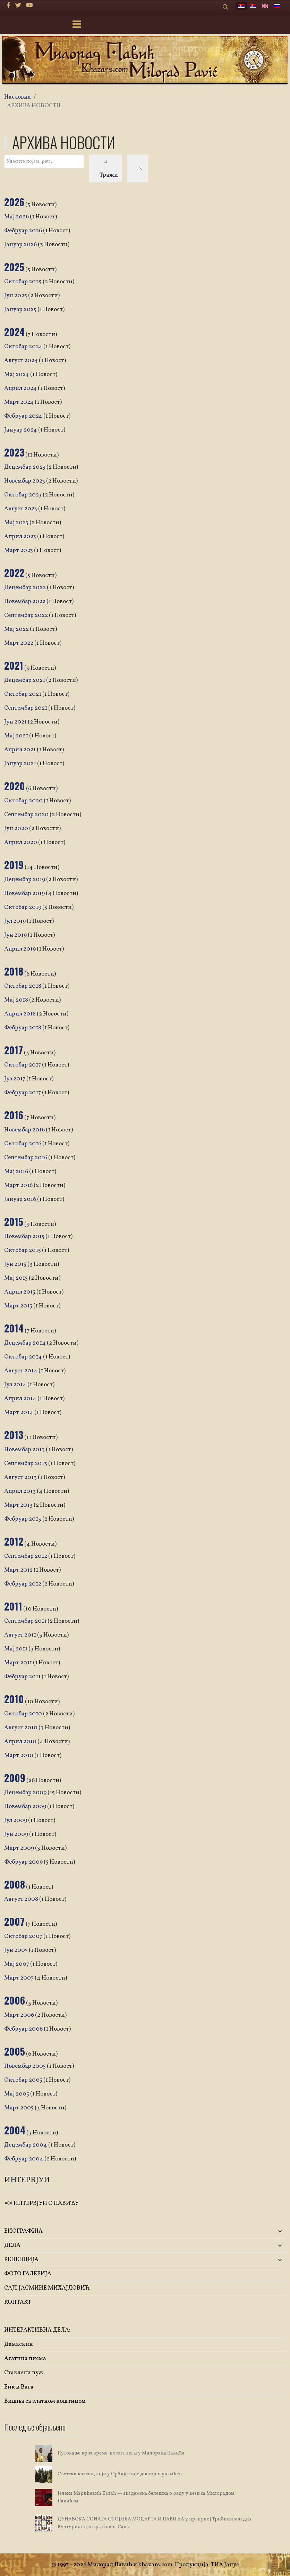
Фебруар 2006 (24, 2029)
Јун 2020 (16, 829)
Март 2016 (19, 1185)
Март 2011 (18, 1663)
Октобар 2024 (23, 347)
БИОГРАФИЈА (23, 2231)
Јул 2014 (15, 1385)
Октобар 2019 (23, 907)
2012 (13, 1541)
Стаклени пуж (23, 2373)
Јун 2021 (16, 722)
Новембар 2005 (25, 2066)
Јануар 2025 (20, 309)
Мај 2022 (17, 629)
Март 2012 (19, 1570)
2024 (14, 332)
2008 (14, 1884)
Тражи (109, 169)
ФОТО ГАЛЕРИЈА (27, 2274)
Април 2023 (20, 537)
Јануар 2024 (21, 430)
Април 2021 (20, 750)
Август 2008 (21, 1899)
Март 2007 (19, 1978)
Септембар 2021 (26, 708)
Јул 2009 (16, 1820)
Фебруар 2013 (23, 1519)
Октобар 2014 (23, 1357)
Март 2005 (19, 2108)
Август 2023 (21, 509)
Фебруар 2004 (24, 2159)
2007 (14, 1921)
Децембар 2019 (25, 880)
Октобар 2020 (24, 801)
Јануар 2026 (21, 245)
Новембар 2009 (25, 1806)
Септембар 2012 (26, 1556)
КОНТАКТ (17, 2302)
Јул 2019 (15, 921)
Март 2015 (18, 1306)
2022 (14, 573)
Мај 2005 (17, 2094)
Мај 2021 (16, 736)
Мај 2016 (16, 1172)
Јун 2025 (16, 296)
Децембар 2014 (25, 1343)
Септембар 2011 (26, 1621)
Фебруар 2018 (23, 1028)
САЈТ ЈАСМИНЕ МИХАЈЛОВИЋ (47, 2288)
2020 (14, 786)
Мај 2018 (16, 1000)
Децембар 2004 (26, 2145)
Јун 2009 (16, 1834)
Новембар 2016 (25, 1130)
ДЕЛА (12, 2245)
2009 (14, 1778)
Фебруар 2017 (23, 1093)
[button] (239, 2231)
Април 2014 (20, 1399)
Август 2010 (21, 1728)
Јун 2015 (15, 1264)
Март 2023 (19, 550)
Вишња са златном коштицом (45, 2401)
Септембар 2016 (26, 1158)
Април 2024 (21, 388)
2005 (14, 2051)
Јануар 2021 (20, 764)
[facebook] (8, 6)
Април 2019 (20, 949)
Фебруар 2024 (23, 416)
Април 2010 (20, 1742)
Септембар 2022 (26, 615)
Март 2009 (19, 1848)
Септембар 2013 (26, 1463)
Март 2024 (19, 402)
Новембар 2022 (25, 601)
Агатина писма (25, 2358)
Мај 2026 (17, 217)
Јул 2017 (15, 1079)
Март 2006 (19, 2015)
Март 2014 (19, 1412)
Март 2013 (19, 1505)
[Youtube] (29, 6)
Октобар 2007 (23, 1936)
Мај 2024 (17, 374)
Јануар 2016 (20, 1199)
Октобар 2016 (23, 1144)
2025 (14, 267)
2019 (14, 865)
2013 (13, 1435)
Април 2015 (20, 1292)
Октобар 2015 (23, 1250)
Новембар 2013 (25, 1450)
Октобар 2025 (23, 282)
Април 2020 (21, 842)
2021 (13, 665)
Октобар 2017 (23, 1065)
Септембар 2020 (27, 815)
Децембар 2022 (25, 588)
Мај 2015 (16, 1278)
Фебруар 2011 (23, 1677)
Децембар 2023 (25, 467)
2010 (14, 1699)
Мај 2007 (17, 1964)
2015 (13, 1221)
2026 (14, 202)
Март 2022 (19, 643)
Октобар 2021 (23, 694)
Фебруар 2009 (24, 1862)
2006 (14, 2000)
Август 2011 (20, 1635)
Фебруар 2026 (23, 231)
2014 (14, 1328)
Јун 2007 (16, 1950)
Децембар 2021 (25, 680)
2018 (13, 971)
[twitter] (18, 6)
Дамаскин (18, 2344)
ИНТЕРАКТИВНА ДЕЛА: (37, 2330)
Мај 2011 (16, 1649)
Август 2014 (21, 1371)
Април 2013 (20, 1491)
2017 (13, 1050)
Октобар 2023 (23, 495)
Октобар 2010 (23, 1714)
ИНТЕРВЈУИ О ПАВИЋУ (41, 2203)
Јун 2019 (16, 935)
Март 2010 (19, 1755)
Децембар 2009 (26, 1793)
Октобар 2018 (23, 986)
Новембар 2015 (24, 1236)
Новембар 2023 (25, 481)
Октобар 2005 (23, 2080)
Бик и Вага (19, 2387)
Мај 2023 (16, 523)
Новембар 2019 (25, 893)
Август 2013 (21, 1477)
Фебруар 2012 (23, 1584)
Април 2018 (20, 1014)
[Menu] (77, 25)
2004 (14, 2130)
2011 (13, 1606)
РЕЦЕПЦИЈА (21, 2260)
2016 (13, 1115)
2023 (14, 452)
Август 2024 (21, 361)
